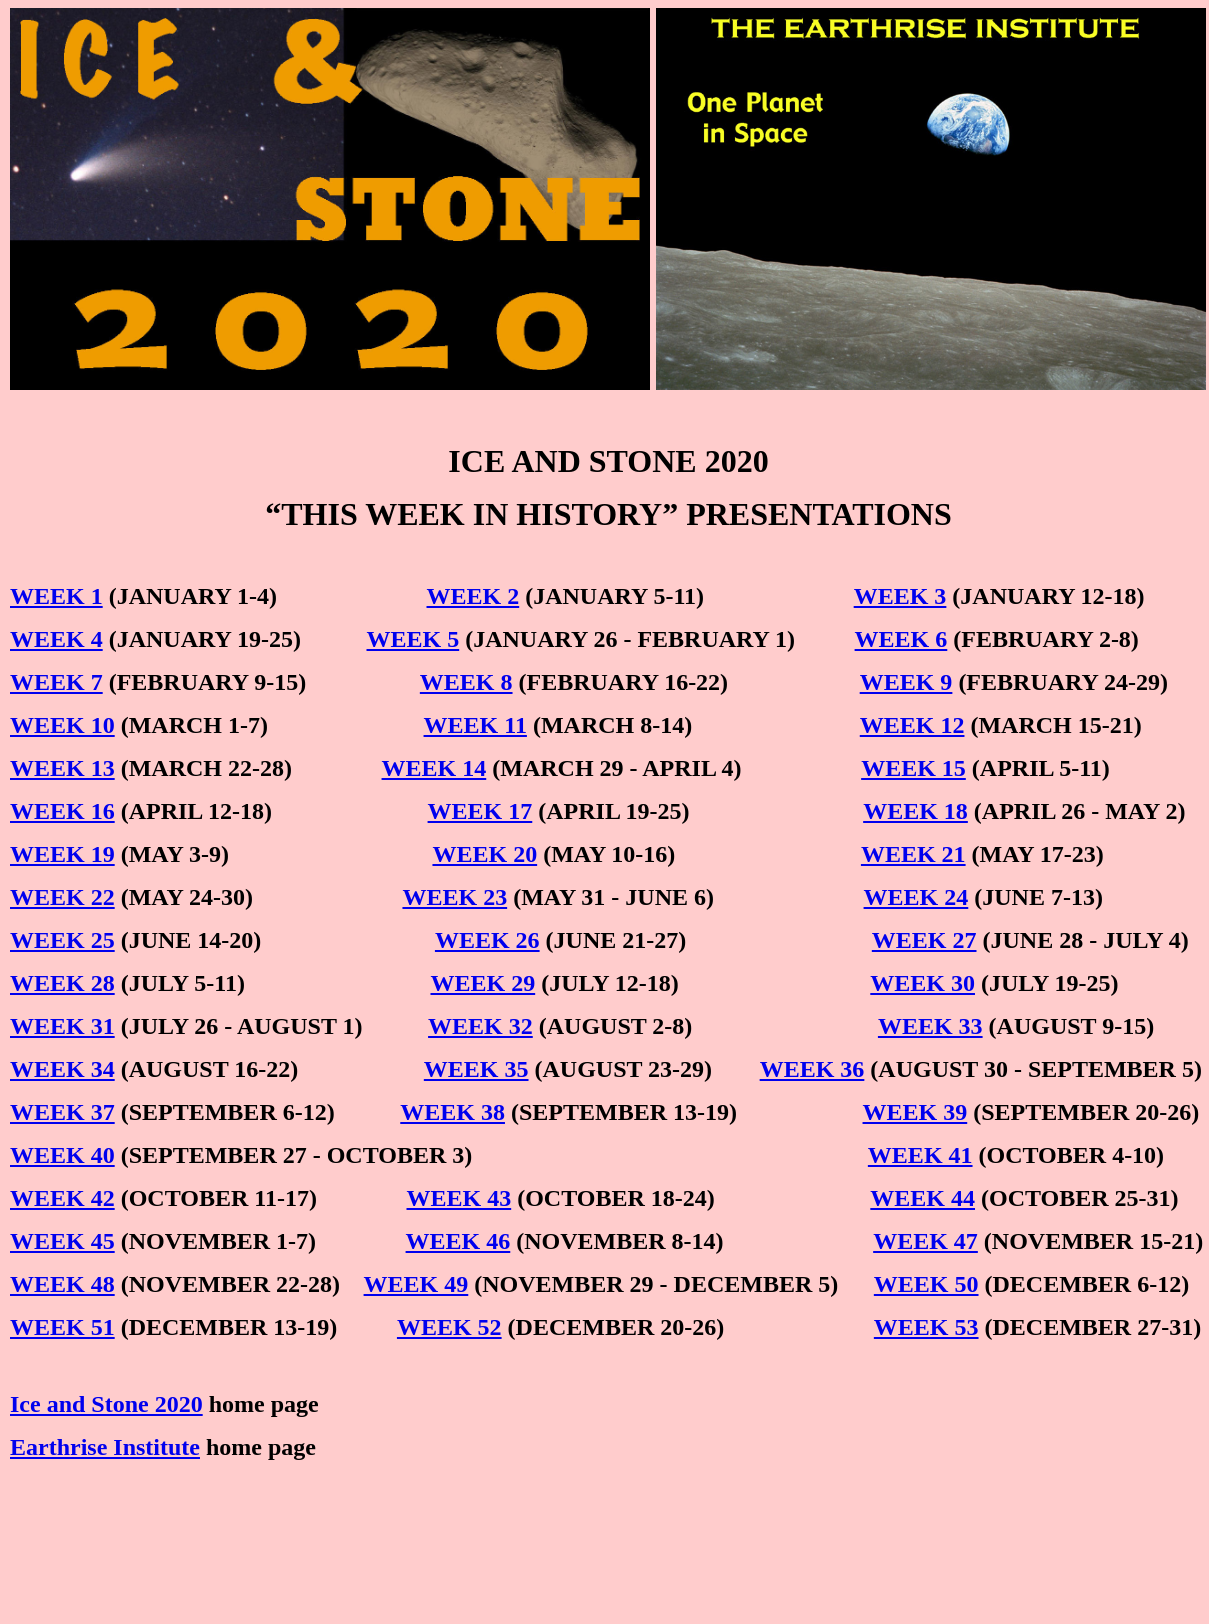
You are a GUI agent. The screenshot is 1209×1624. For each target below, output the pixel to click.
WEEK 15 (913, 768)
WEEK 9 (906, 682)
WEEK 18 (915, 811)
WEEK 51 (62, 1327)
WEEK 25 (62, 940)
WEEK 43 (459, 1198)
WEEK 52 (449, 1327)
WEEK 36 (812, 1069)
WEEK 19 (62, 854)
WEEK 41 (920, 1155)
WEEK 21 (913, 854)
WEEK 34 (62, 1069)
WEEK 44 (922, 1198)
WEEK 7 (56, 682)
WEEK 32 (480, 1026)
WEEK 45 (62, 1241)
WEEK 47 (925, 1241)
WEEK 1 (56, 596)
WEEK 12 (912, 725)
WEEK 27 (924, 940)
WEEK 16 (62, 811)
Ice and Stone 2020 (106, 1404)
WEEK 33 (930, 1026)
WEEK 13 (62, 768)
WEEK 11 (475, 725)
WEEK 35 (476, 1069)
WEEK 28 (62, 983)
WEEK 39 (915, 1112)
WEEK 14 (434, 768)
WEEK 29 (482, 983)
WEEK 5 (413, 639)
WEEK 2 (473, 596)
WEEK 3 (900, 596)
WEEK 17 (480, 811)
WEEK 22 (62, 897)
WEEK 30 (922, 983)
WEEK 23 (454, 897)
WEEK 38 (452, 1112)
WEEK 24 (916, 897)
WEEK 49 (416, 1284)
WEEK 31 (62, 1026)
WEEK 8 (466, 682)
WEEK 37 (62, 1112)
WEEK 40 (62, 1155)
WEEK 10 (62, 725)
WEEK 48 (62, 1284)
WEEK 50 (926, 1284)
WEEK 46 (458, 1241)
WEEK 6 (901, 639)
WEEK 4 (56, 639)
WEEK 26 (487, 940)
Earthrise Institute (105, 1447)
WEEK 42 (62, 1198)
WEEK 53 (926, 1327)
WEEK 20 (484, 854)
